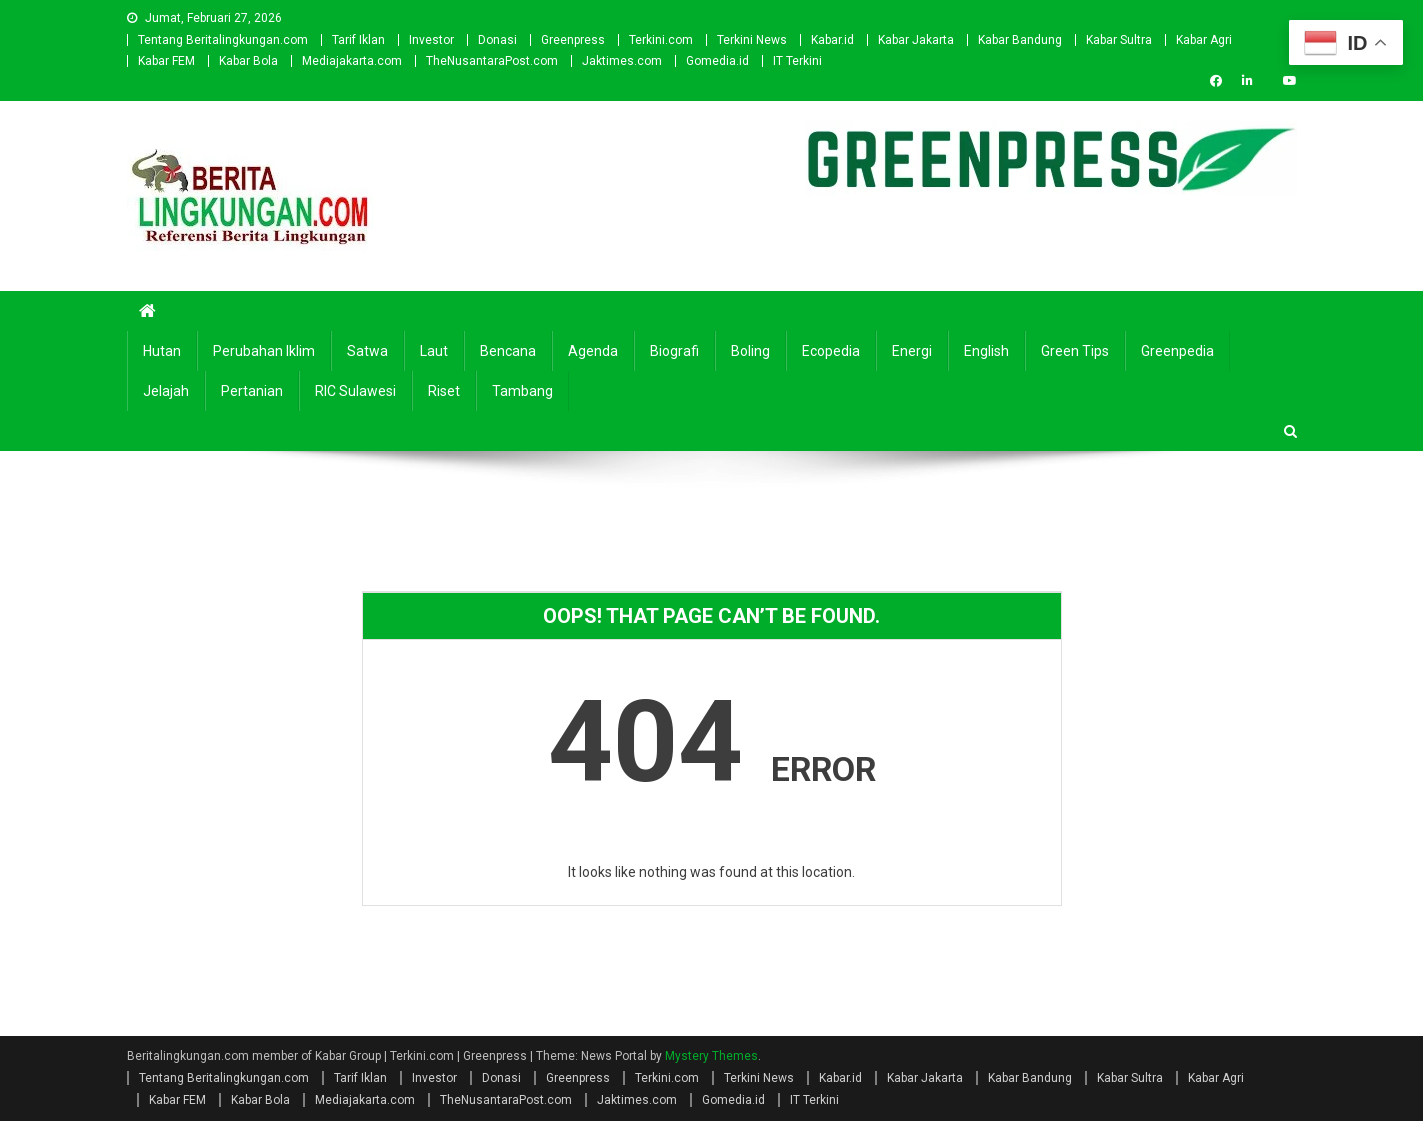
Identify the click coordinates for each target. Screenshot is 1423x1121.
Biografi (674, 351)
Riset (444, 391)
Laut (434, 351)
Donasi (497, 40)
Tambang (522, 391)
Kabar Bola (248, 61)
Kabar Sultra (1119, 40)
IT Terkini (797, 61)
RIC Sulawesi (355, 391)
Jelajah (166, 391)
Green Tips (1075, 351)
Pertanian (252, 391)
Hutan (162, 351)
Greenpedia (1177, 351)
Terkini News (752, 40)
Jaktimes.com (622, 61)
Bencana (508, 351)
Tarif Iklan (358, 40)
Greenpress (573, 40)
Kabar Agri (1204, 40)
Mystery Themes (711, 1056)
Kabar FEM (166, 61)
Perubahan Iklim (264, 351)
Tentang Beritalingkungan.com (223, 40)
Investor (431, 40)
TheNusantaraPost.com (492, 61)
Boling (750, 351)
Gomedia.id (717, 61)
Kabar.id (832, 40)
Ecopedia (831, 351)
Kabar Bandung (1020, 40)
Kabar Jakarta (916, 40)
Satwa (367, 351)
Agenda (593, 351)
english (986, 351)
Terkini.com (661, 40)
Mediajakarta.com (352, 61)
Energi (912, 351)
